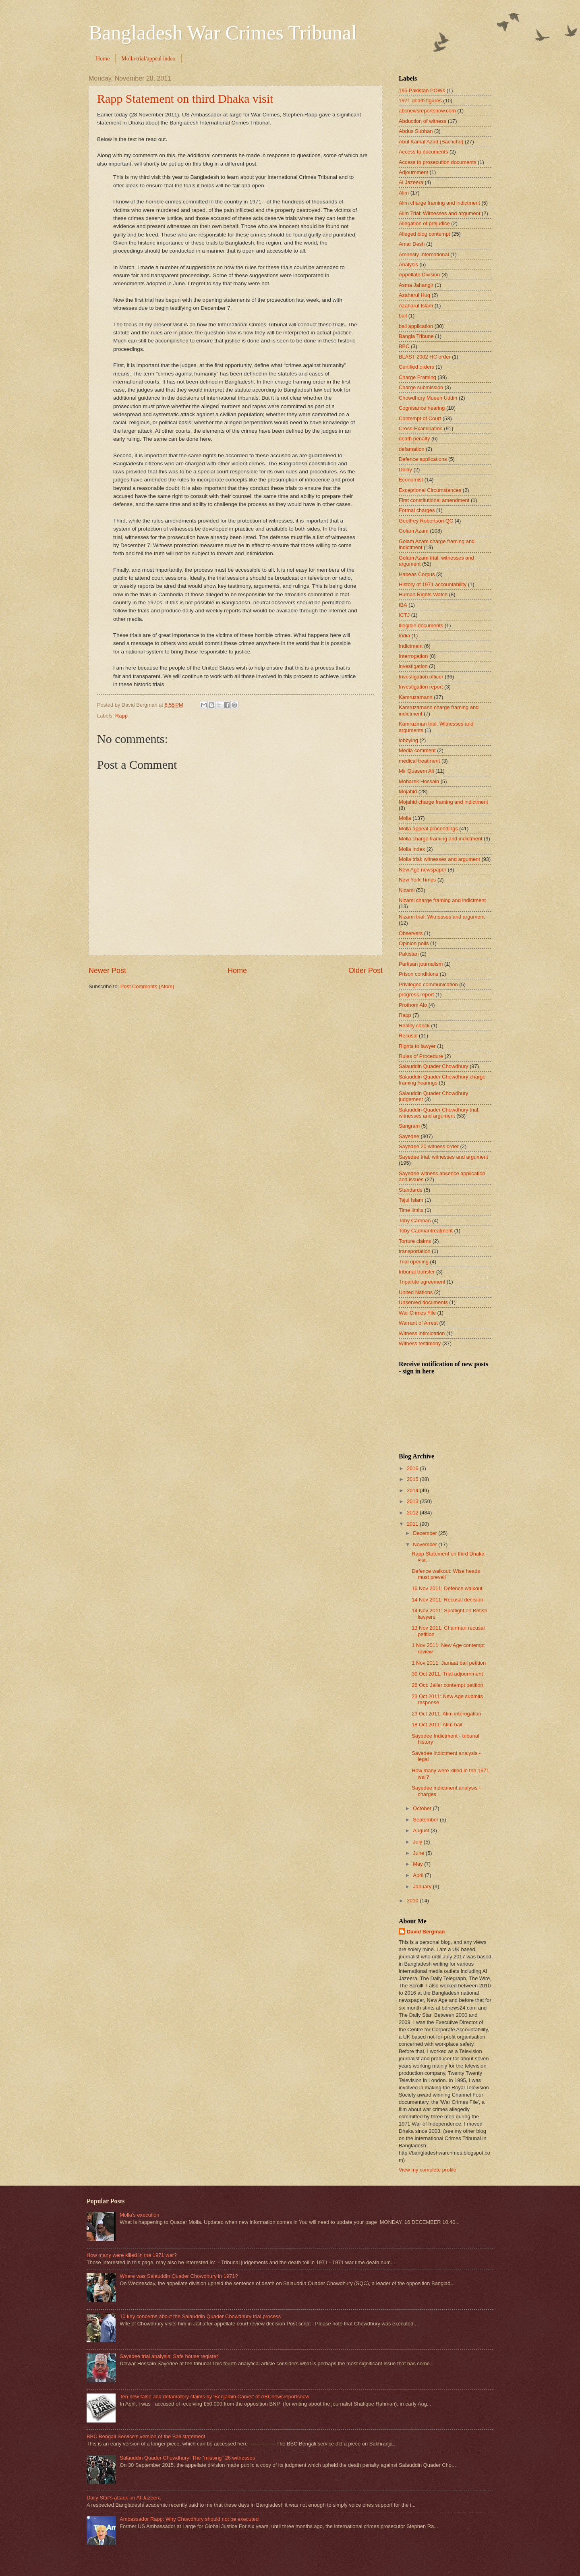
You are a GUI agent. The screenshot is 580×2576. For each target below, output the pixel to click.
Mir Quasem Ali (416, 771)
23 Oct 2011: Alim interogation (446, 1714)
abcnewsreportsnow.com (427, 111)
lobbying (408, 740)
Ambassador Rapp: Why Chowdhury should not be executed (189, 2519)
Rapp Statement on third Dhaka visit (185, 98)
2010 (413, 1901)
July (418, 1842)
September (426, 1820)
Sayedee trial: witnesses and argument (443, 1157)
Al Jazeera (411, 182)
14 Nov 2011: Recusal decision (447, 1600)
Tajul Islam (411, 1200)
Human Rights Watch (423, 594)
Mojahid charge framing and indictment (443, 802)
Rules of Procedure (421, 1056)
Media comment (417, 750)
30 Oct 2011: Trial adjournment (447, 1674)
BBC (404, 346)
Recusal (408, 1036)
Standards (411, 1190)
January (423, 1886)
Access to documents (423, 152)
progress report (416, 994)
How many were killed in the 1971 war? (132, 2255)
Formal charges (417, 510)
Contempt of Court (420, 418)
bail (403, 316)
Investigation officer (421, 677)
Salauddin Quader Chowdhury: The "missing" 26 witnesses (187, 2458)
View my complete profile (427, 2170)
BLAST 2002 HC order (425, 357)
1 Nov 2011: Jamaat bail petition (449, 1663)
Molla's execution (139, 2215)
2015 (413, 1479)
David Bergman (426, 1932)
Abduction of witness (422, 121)
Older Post (365, 971)
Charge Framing (417, 377)
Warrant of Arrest (418, 1323)
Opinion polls (414, 943)
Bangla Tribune (416, 336)
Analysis (408, 264)
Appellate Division (419, 275)
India (404, 636)
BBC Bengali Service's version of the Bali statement (146, 2436)
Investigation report (421, 687)
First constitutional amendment (434, 500)
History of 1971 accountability (432, 584)
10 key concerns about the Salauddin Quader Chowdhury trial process (200, 2316)
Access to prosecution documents (437, 162)
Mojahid (408, 791)
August (422, 1830)
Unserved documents (423, 1302)
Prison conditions (418, 974)
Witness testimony (420, 1343)
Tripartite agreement (422, 1282)
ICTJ (404, 615)
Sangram (409, 1126)
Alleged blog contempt (424, 234)
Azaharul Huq (414, 295)
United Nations (416, 1292)
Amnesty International (424, 254)
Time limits (411, 1210)
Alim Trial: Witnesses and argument (440, 213)
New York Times (417, 880)
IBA (403, 605)
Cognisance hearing (422, 408)
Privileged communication (428, 984)
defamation (412, 449)
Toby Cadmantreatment (426, 1231)
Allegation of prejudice (424, 223)
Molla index (412, 849)
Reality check (414, 1026)
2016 (413, 1468)
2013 (413, 1501)
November (425, 1544)
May (418, 1864)
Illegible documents (421, 625)
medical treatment (419, 761)
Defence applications (423, 459)
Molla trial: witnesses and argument (439, 859)
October (423, 1808)
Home (103, 59)
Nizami (406, 890)
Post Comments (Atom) (147, 986)
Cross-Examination (421, 428)
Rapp (121, 716)
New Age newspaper (422, 870)
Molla (405, 818)
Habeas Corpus (417, 574)
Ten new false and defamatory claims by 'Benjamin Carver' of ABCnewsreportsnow (214, 2396)
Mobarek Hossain (419, 781)
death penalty (414, 439)
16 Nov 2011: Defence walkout (447, 1588)
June (419, 1853)
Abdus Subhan (416, 131)
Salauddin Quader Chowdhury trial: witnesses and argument (439, 1113)
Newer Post (107, 971)
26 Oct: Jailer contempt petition (447, 1685)
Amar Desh (412, 244)
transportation (415, 1251)
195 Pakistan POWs (422, 90)
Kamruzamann (416, 697)
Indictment (411, 646)
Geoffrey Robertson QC (426, 521)
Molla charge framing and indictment (441, 839)
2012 (413, 1513)
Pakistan (408, 954)
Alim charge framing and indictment (439, 203)
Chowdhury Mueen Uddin (428, 398)
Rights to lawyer (417, 1046)
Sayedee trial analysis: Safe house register (169, 2356)
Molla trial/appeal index (148, 59)
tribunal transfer (417, 1272)
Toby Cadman (415, 1220)
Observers (411, 933)
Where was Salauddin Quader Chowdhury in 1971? (179, 2276)
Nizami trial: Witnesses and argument (442, 917)
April (419, 1875)
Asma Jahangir (416, 285)
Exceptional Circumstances (430, 490)
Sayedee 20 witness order (429, 1146)
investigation (413, 666)
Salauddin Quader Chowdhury (433, 1066)
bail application (416, 326)
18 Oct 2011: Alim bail (437, 1724)
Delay (405, 470)
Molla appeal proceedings (428, 828)
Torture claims (415, 1241)
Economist (411, 480)
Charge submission (421, 387)
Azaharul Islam (416, 306)
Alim (404, 193)
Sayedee (409, 1136)
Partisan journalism (421, 964)
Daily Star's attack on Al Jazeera (124, 2498)
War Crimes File (417, 1313)
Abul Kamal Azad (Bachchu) (431, 142)
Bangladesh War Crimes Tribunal (223, 32)
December (425, 1533)
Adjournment (413, 172)
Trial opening (414, 1262)
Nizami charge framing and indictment (442, 900)
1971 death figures (420, 100)
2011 (413, 1524)
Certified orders (416, 367)
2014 (413, 1490)
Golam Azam (414, 531)
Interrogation (413, 656)
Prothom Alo (413, 1005)
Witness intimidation (422, 1333)
